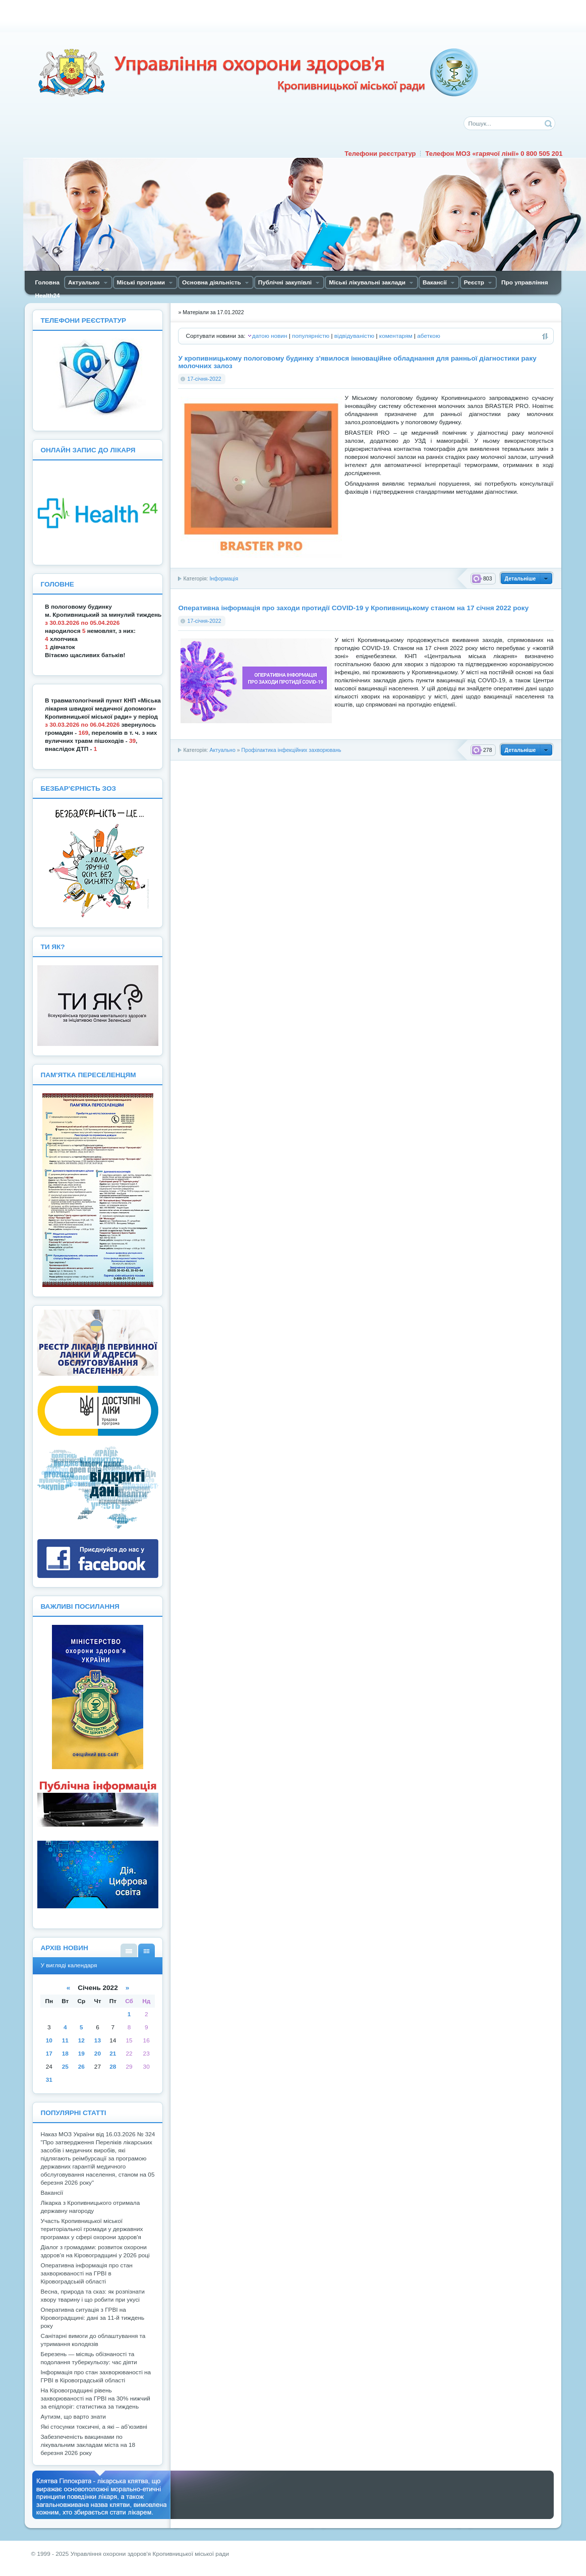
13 (97, 2040)
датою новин (269, 335)
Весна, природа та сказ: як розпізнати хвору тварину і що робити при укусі (92, 2295)
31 (49, 2079)
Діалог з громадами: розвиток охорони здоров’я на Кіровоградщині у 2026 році (94, 2251)
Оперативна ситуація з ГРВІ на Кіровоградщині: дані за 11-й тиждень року (92, 2317)
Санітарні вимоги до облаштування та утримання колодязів (92, 2340)
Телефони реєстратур (380, 153)
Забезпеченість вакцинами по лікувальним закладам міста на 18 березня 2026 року (87, 2444)
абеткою (428, 335)
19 (81, 2053)
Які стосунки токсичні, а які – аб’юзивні (93, 2426)
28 (112, 2066)
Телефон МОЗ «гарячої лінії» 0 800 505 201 (493, 153)
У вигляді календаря (146, 1950)
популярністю (310, 335)
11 (65, 2040)
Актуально (222, 750)
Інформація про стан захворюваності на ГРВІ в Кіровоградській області (95, 2376)
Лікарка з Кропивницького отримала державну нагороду (90, 2206)
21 (112, 2053)
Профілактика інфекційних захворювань (291, 750)
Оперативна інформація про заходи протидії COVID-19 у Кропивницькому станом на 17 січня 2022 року (353, 608)
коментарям (396, 335)
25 (65, 2066)
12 (81, 2040)
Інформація (223, 578)
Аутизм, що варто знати (72, 2416)
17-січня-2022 (204, 379)
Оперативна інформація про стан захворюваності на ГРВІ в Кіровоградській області (86, 2273)
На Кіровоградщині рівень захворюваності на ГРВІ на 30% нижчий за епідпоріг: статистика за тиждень (95, 2398)
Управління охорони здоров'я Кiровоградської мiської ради (258, 72)
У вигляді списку (129, 1950)
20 (97, 2053)
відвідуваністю (354, 335)
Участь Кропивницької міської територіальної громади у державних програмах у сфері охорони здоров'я (91, 2229)
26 (81, 2066)
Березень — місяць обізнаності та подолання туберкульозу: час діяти (88, 2358)
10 (49, 2040)
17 (49, 2053)
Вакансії (51, 2192)
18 (65, 2053)
